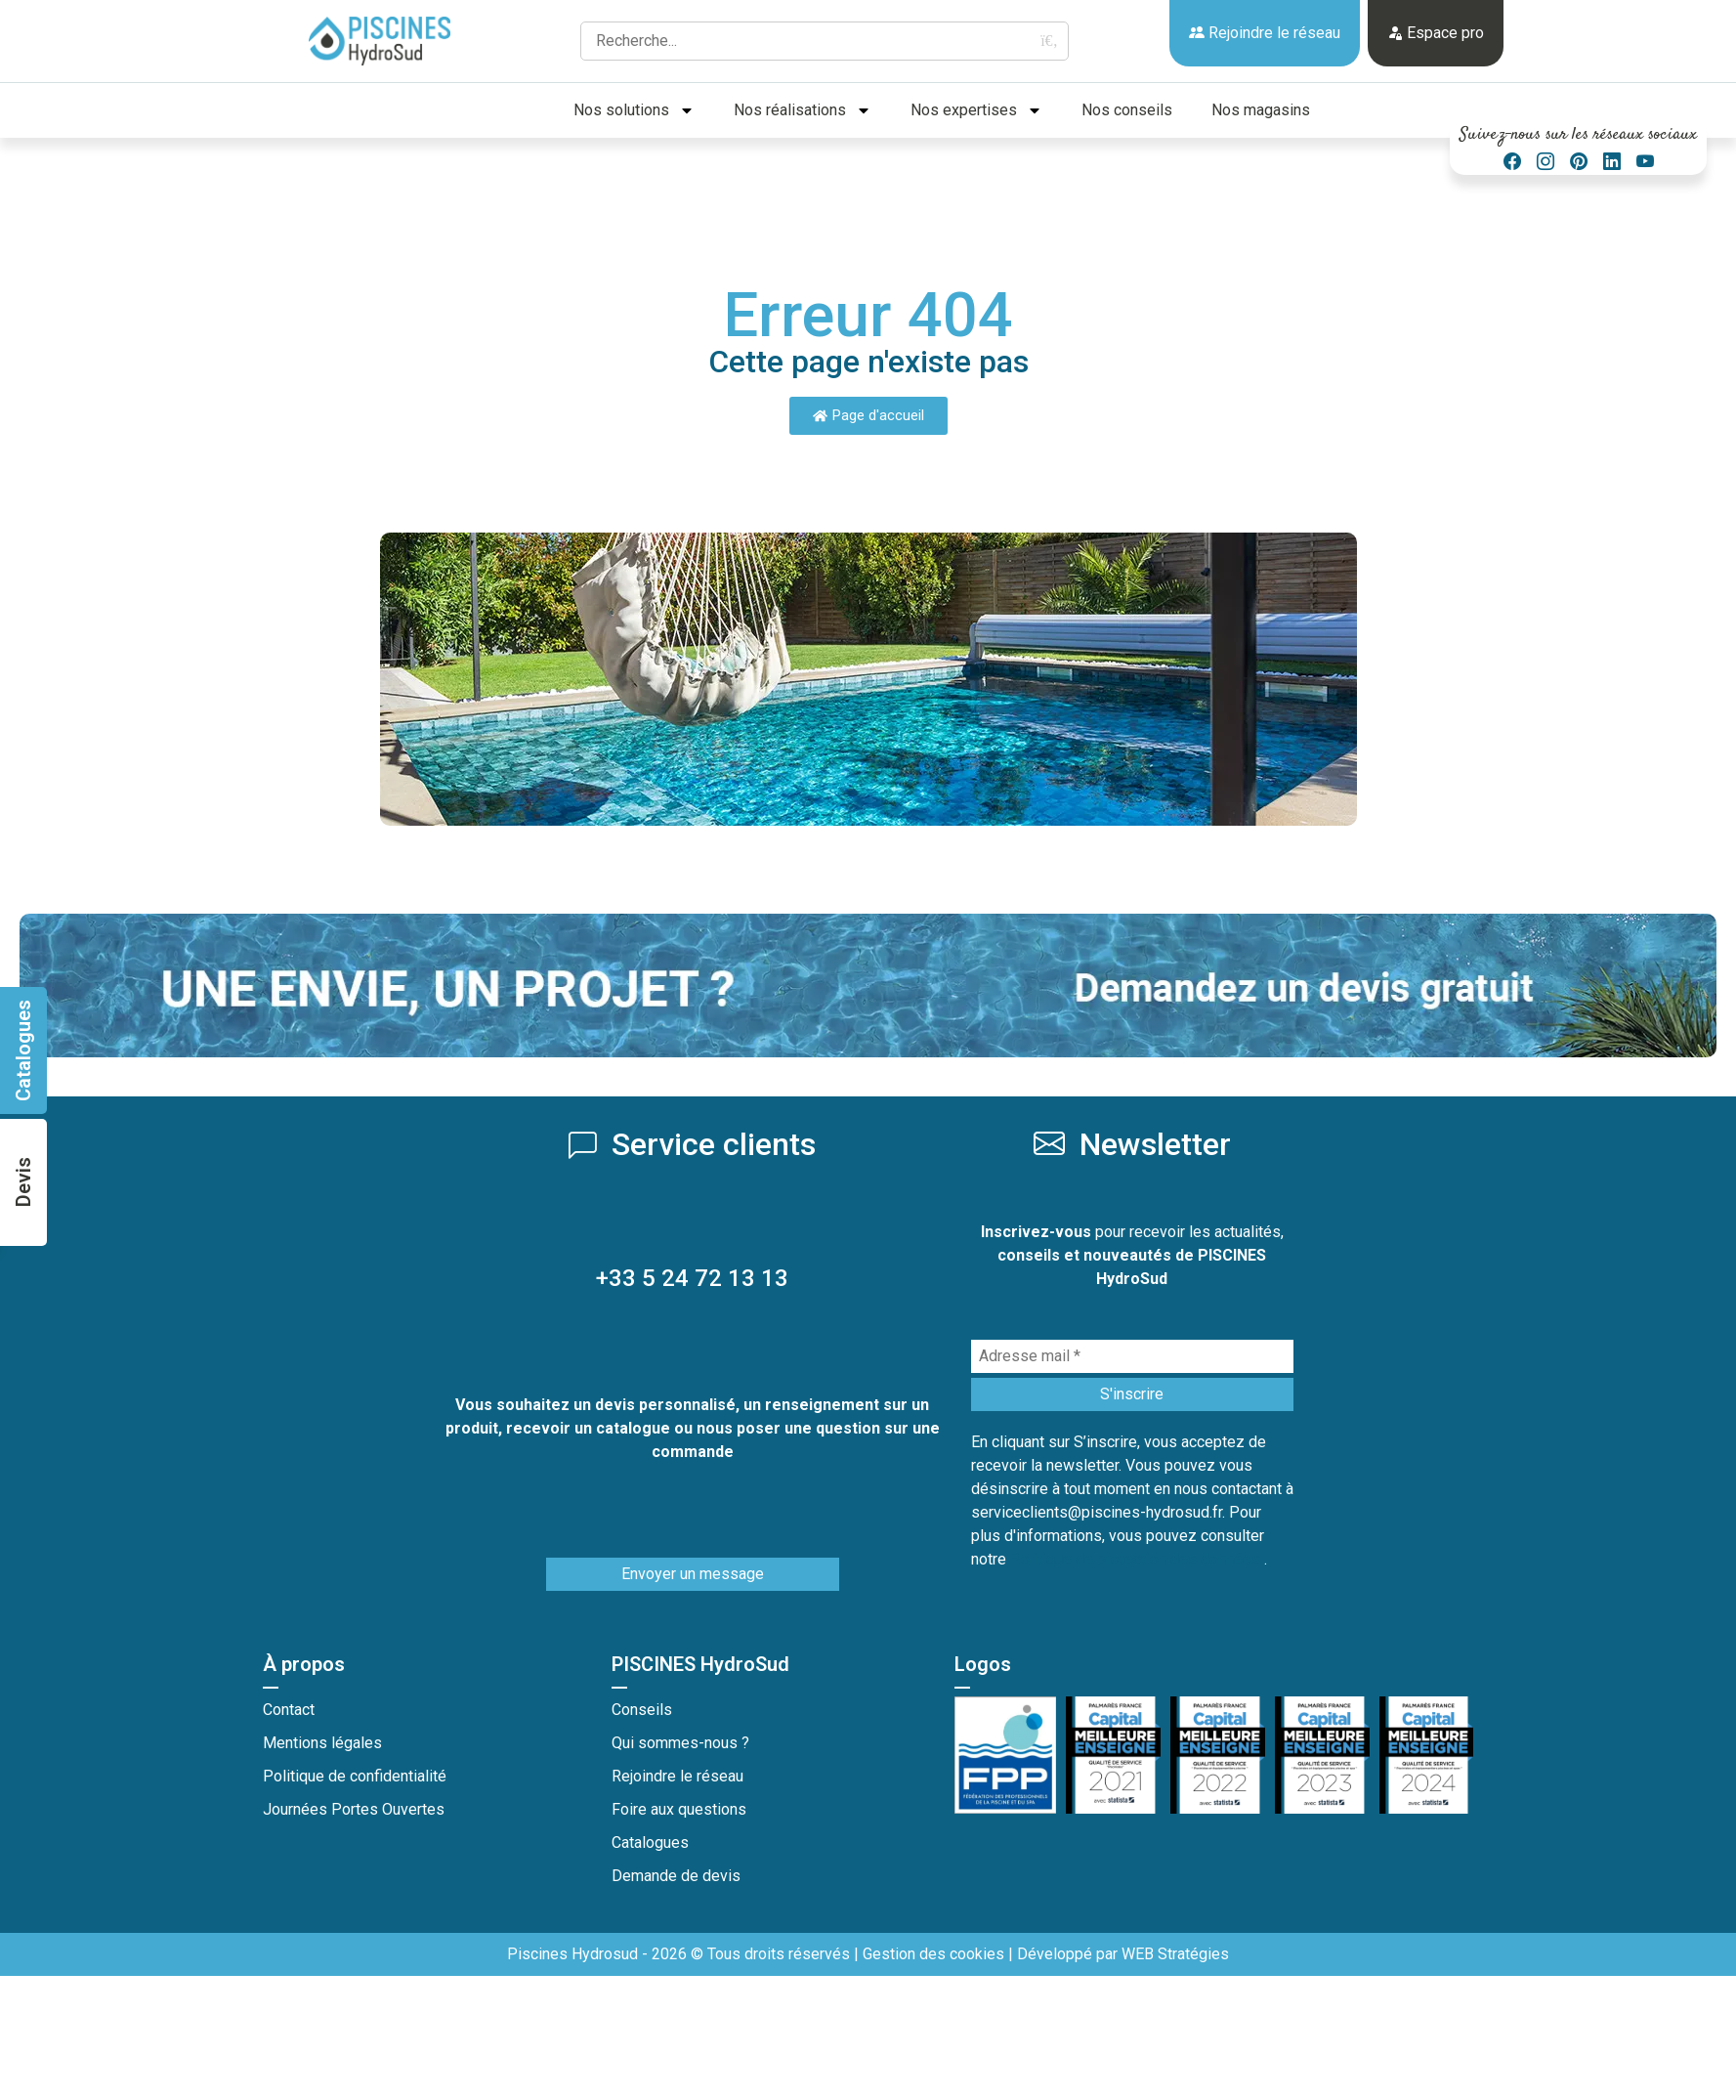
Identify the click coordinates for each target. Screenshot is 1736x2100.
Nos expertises (976, 110)
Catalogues (650, 1842)
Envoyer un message (692, 1573)
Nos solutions (634, 110)
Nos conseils (1126, 110)
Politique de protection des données (1137, 1559)
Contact (289, 1709)
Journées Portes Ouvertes (354, 1809)
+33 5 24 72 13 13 (692, 1278)
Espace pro (1435, 32)
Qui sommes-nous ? (680, 1743)
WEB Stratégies (1175, 1954)
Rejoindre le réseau (1264, 32)
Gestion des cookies (933, 1954)
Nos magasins (1260, 110)
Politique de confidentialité (354, 1776)
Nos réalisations (802, 110)
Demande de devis (676, 1875)
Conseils (642, 1709)
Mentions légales (322, 1743)
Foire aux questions (679, 1809)
